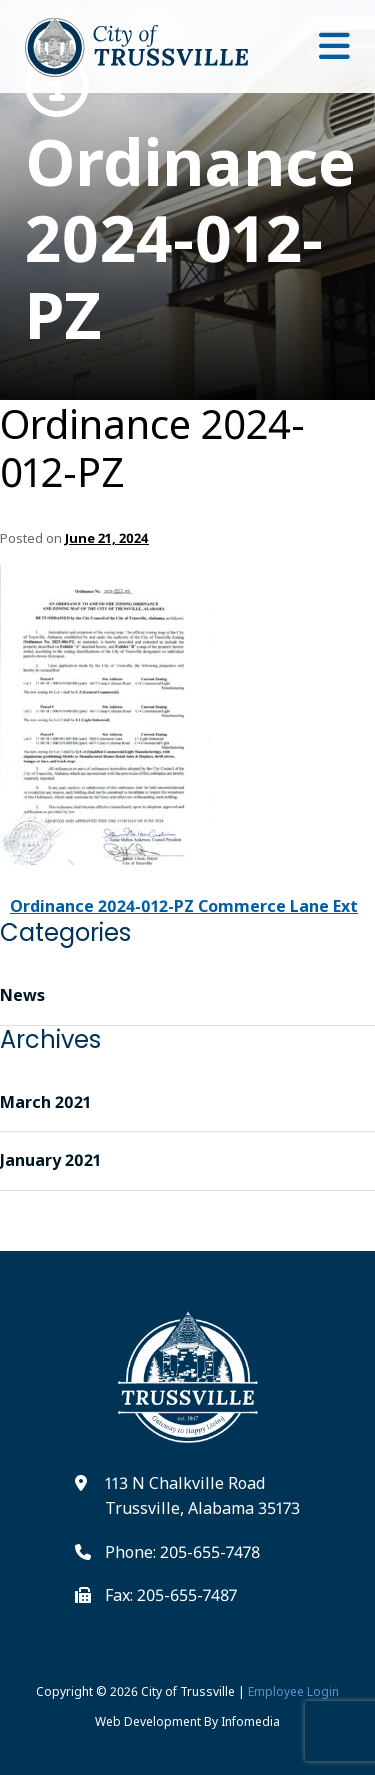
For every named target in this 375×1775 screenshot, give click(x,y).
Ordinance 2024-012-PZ (187, 203)
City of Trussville (188, 1691)
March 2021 (45, 1102)
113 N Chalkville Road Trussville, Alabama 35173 (202, 1496)
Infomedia (250, 1721)
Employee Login (293, 1691)
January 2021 (50, 1160)
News (22, 995)
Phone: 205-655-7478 (182, 1552)
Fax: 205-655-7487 (171, 1595)
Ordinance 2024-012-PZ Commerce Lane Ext (184, 906)
